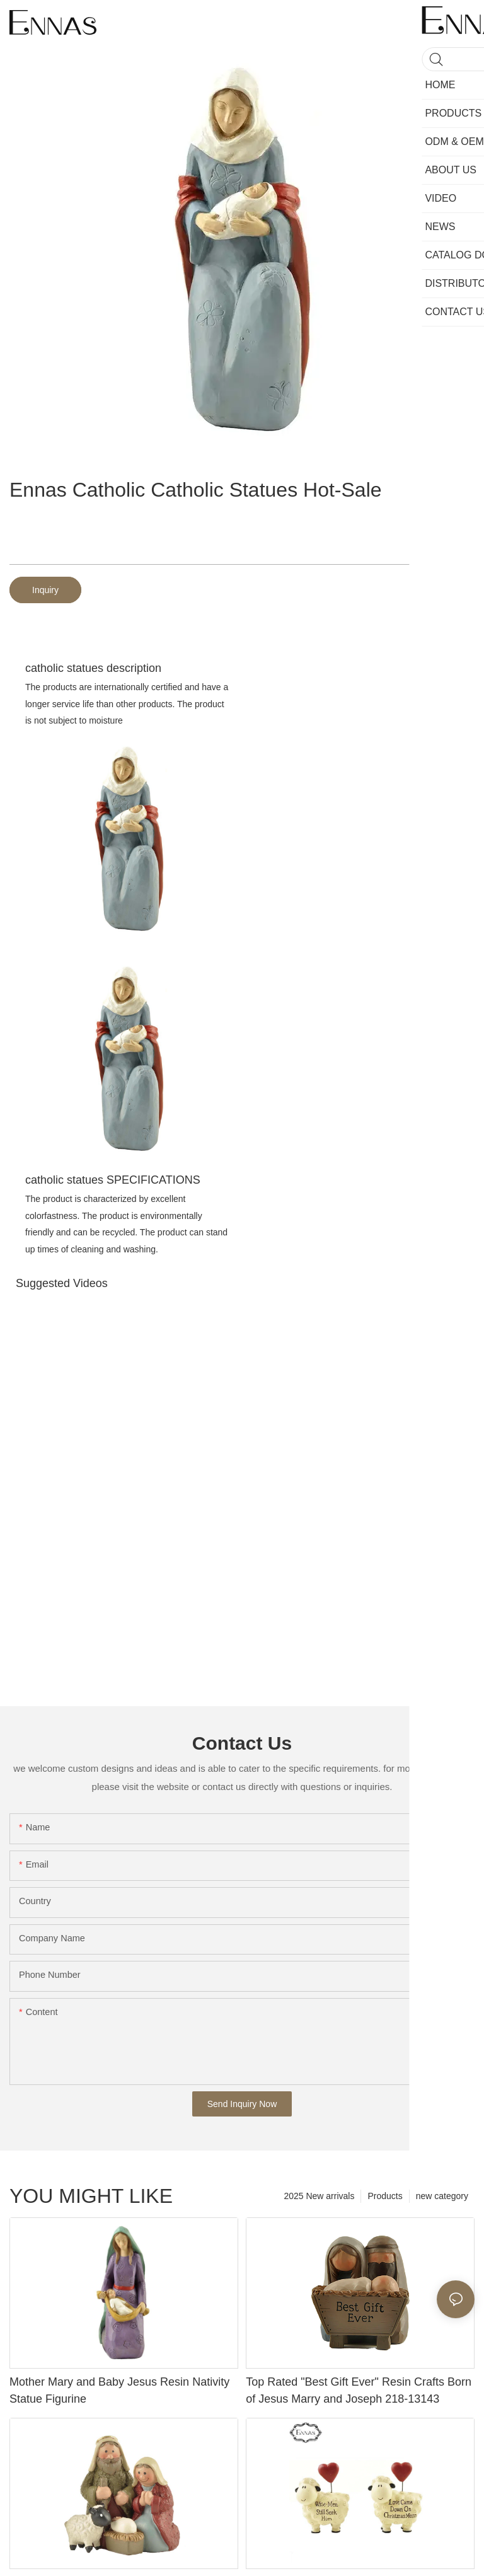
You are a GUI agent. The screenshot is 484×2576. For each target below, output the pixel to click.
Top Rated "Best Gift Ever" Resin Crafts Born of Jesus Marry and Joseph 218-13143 (358, 2390)
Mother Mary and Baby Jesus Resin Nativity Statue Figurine (119, 2390)
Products (384, 2196)
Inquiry (45, 590)
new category (442, 2196)
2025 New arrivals (319, 2196)
